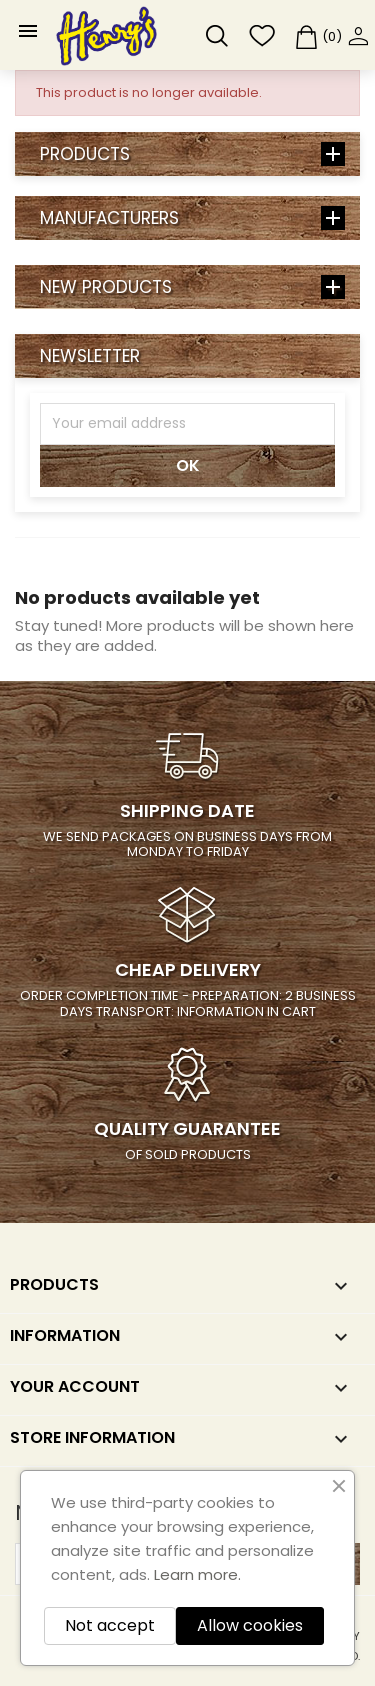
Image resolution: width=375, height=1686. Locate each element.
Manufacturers (109, 218)
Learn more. (197, 1574)
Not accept (110, 1625)
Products (85, 154)
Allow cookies (250, 1625)
